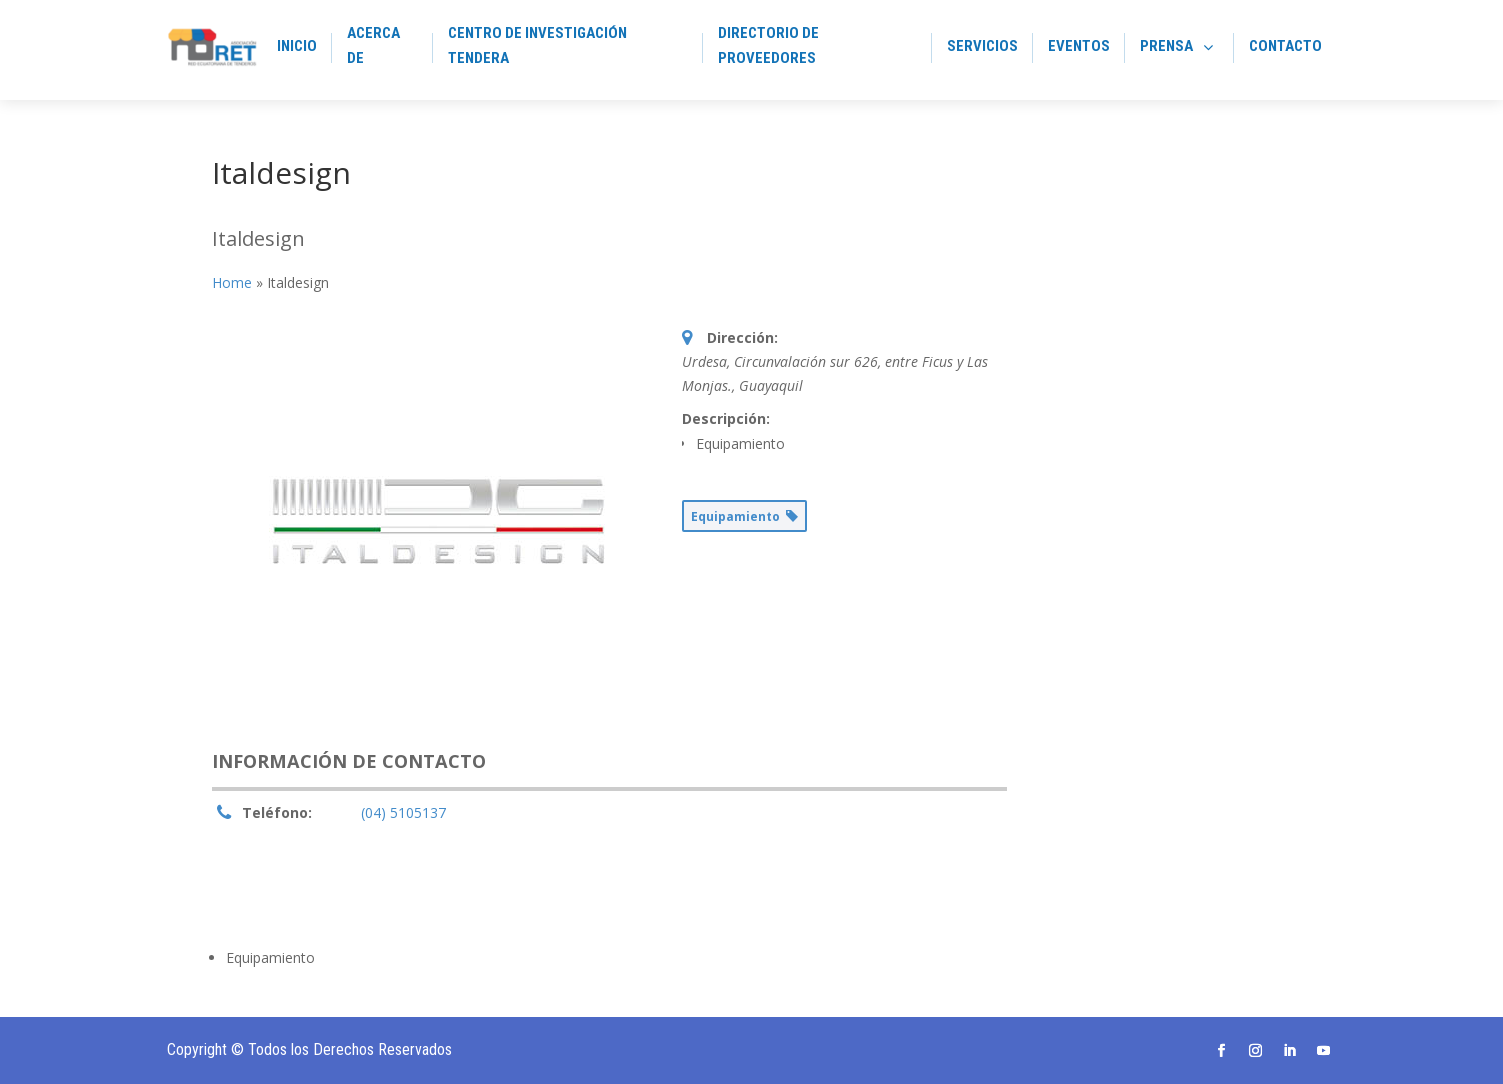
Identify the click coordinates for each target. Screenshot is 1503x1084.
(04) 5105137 (403, 812)
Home (232, 282)
